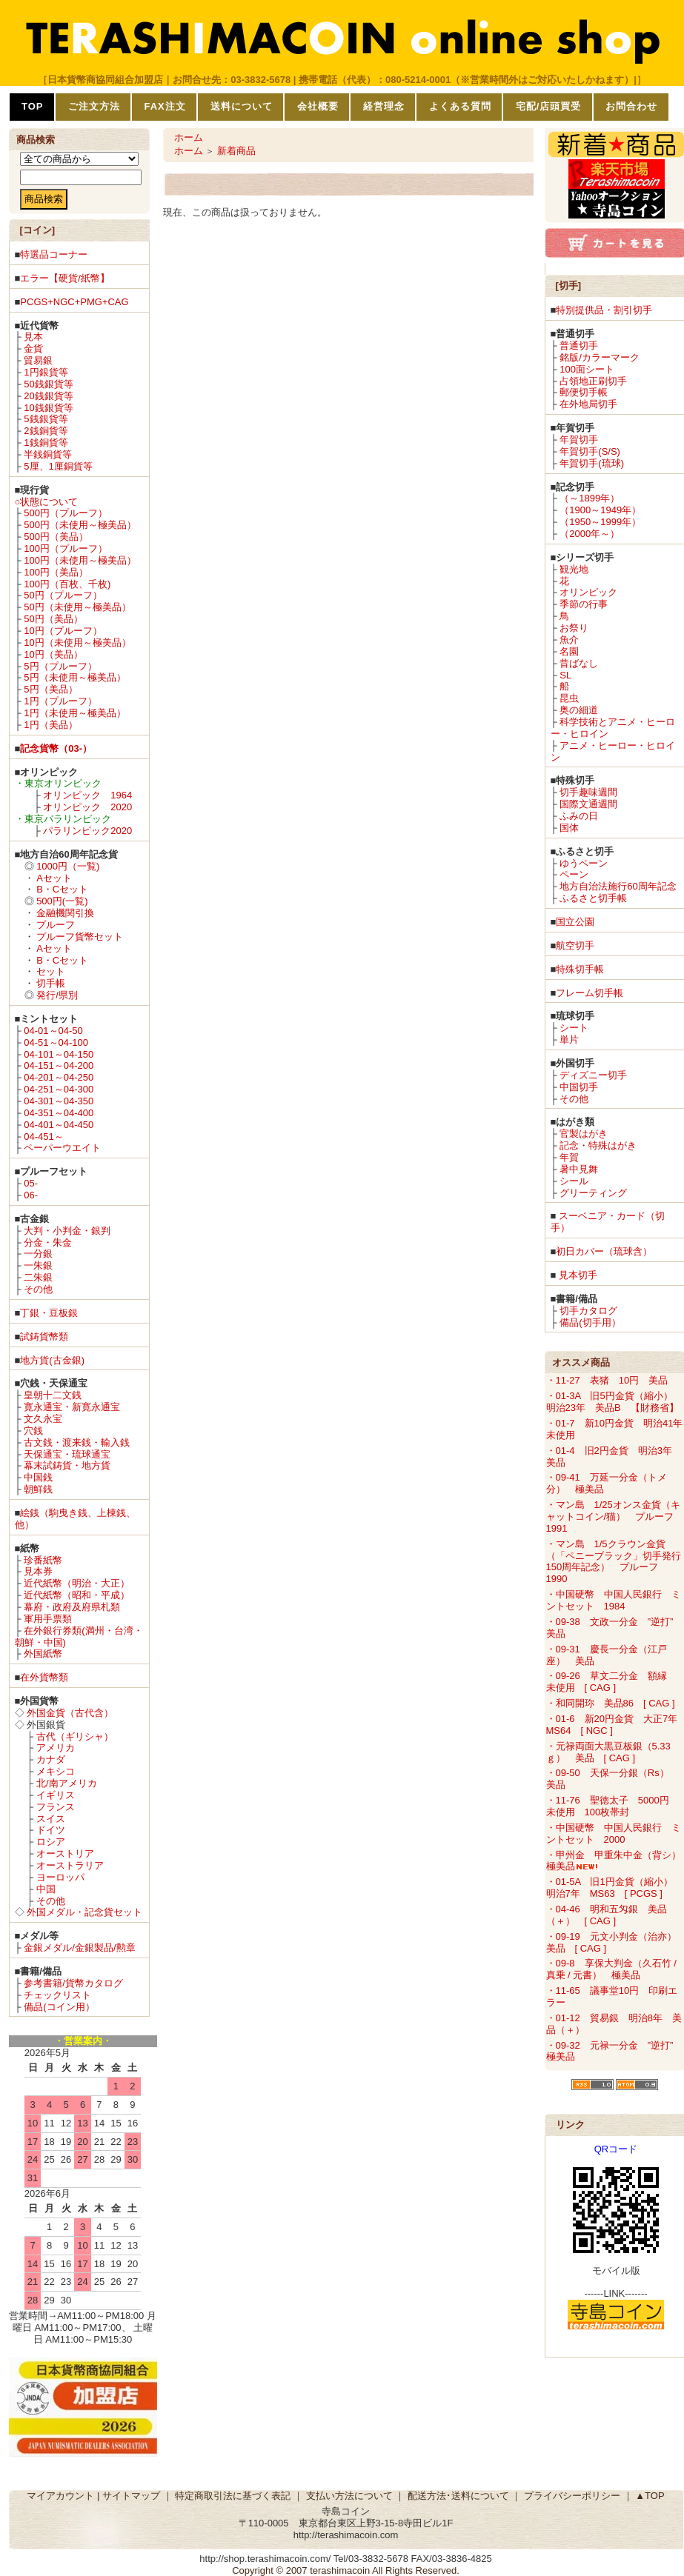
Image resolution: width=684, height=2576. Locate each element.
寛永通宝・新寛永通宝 (72, 1406)
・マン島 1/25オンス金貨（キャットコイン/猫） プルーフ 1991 (615, 1516)
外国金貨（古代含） (70, 1712)
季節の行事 (584, 604)
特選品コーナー (53, 254)
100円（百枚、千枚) (67, 584)
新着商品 (236, 150)
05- (31, 1183)
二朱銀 (38, 1277)
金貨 (33, 348)
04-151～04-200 (58, 1065)
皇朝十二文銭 (53, 1395)
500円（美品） (56, 536)
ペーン (574, 874)
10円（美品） (53, 654)
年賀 (569, 1157)
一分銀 (38, 1253)
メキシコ (55, 1771)
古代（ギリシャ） (74, 1736)
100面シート (587, 369)
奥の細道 (579, 709)
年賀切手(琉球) (592, 463)
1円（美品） (50, 724)
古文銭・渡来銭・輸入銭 (77, 1442)
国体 (569, 827)
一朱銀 (38, 1265)
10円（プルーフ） (63, 630)
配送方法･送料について (458, 2495)
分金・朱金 (48, 1242)
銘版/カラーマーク (600, 357)
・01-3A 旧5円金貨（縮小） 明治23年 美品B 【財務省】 (614, 1401)
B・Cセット (62, 889)
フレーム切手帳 (589, 992)
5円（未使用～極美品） (74, 677)
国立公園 (575, 921)
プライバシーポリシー (572, 2495)
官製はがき (584, 1133)
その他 (38, 1289)
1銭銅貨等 (45, 442)
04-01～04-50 (53, 1030)
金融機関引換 (65, 912)
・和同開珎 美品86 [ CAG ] (610, 1703)
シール (574, 1181)
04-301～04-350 (58, 1101)
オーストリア (65, 1853)
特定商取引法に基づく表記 (232, 2495)
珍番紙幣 (43, 1560)
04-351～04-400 (58, 1112)
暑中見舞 (579, 1169)
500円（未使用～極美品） (80, 524)
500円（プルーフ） (65, 512)
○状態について (47, 501)
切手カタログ (588, 1310)
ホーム (188, 137)
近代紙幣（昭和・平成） (77, 1595)
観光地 (574, 569)
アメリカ (55, 1747)
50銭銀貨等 (48, 384)
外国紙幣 (43, 1653)
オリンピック (588, 592)
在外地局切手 (588, 404)
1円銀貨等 (45, 372)
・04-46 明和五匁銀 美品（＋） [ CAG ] (606, 1914)
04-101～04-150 (58, 1054)
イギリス (55, 1795)
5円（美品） (50, 689)
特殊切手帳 (580, 969)
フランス (55, 1806)
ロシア (50, 1841)
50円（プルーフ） (63, 595)
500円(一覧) (61, 901)
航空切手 (575, 945)
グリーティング (593, 1192)
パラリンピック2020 (87, 830)
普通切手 (579, 345)
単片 (569, 1039)
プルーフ (55, 924)
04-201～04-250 (58, 1077)
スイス (50, 1818)
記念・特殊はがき (598, 1145)
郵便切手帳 (584, 392)
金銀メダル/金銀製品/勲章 (79, 1947)
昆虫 (569, 698)
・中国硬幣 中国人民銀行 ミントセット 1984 (613, 1600)
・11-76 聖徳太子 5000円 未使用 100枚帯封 (612, 1806)
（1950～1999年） (600, 521)
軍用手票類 (48, 1618)
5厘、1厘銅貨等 (58, 466)
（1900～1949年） (600, 509)
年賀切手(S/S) (590, 451)
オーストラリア (70, 1865)
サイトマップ (131, 2495)
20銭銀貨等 (48, 395)
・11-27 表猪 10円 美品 (607, 1380)
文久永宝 (43, 1418)
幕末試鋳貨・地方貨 (67, 1465)
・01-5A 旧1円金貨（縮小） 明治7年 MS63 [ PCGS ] (614, 1887)
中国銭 (38, 1477)
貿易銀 (38, 360)
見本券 (38, 1571)
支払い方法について (349, 2495)
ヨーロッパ (60, 1877)
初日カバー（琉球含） (604, 1251)
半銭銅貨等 (48, 454)
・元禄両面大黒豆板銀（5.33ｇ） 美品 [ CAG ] (608, 1752)
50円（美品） (53, 618)
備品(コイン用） (59, 2006)
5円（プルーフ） (60, 666)
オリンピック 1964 (87, 795)
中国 (46, 1889)
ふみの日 (579, 815)
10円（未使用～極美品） (77, 642)
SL (565, 675)
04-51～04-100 (56, 1042)
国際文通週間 (588, 804)
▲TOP (649, 2495)
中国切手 (579, 1086)
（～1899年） (590, 498)
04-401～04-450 (58, 1124)
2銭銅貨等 (45, 430)
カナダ (50, 1759)
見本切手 (578, 1275)
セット (50, 971)
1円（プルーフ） (60, 701)
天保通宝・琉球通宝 (67, 1454)
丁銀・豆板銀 (49, 1312)
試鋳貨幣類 (44, 1336)
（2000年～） (590, 533)
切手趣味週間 (588, 792)
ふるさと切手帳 (593, 898)
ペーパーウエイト (62, 1147)
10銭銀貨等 (48, 407)
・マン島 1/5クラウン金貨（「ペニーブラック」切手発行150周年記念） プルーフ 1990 (613, 1561)
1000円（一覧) (67, 866)
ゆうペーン (584, 863)
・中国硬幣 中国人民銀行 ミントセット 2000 (613, 1833)
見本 (33, 336)
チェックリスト (57, 1995)
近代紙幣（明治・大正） (77, 1583)
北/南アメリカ (66, 1783)
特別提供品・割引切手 (604, 310)
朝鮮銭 (38, 1489)
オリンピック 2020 (87, 806)
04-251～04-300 (58, 1089)
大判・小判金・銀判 (67, 1230)
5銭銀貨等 (45, 418)
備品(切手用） (590, 1322)
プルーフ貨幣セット (79, 936)
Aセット (54, 878)
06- (31, 1195)
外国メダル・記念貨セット (84, 1912)
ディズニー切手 (593, 1075)
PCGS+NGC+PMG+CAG (74, 301)
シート (574, 1027)
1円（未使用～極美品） (74, 712)
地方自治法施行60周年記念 (618, 886)
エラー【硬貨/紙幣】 (65, 278)
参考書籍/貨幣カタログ (73, 1983)
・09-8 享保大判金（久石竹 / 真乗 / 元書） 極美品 (611, 1969)
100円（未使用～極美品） (80, 560)
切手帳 (50, 983)
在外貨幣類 (44, 1677)
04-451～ (43, 1136)
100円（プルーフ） (65, 548)
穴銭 (33, 1430)
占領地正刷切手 (593, 381)
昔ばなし (579, 663)
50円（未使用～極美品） (77, 607)
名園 (569, 651)
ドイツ (50, 1829)
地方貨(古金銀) (52, 1360)
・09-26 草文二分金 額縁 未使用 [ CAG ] (611, 1681)
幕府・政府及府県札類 (72, 1606)
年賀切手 (579, 439)
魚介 (569, 639)
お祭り (574, 627)
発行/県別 (57, 995)
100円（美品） (56, 572)
